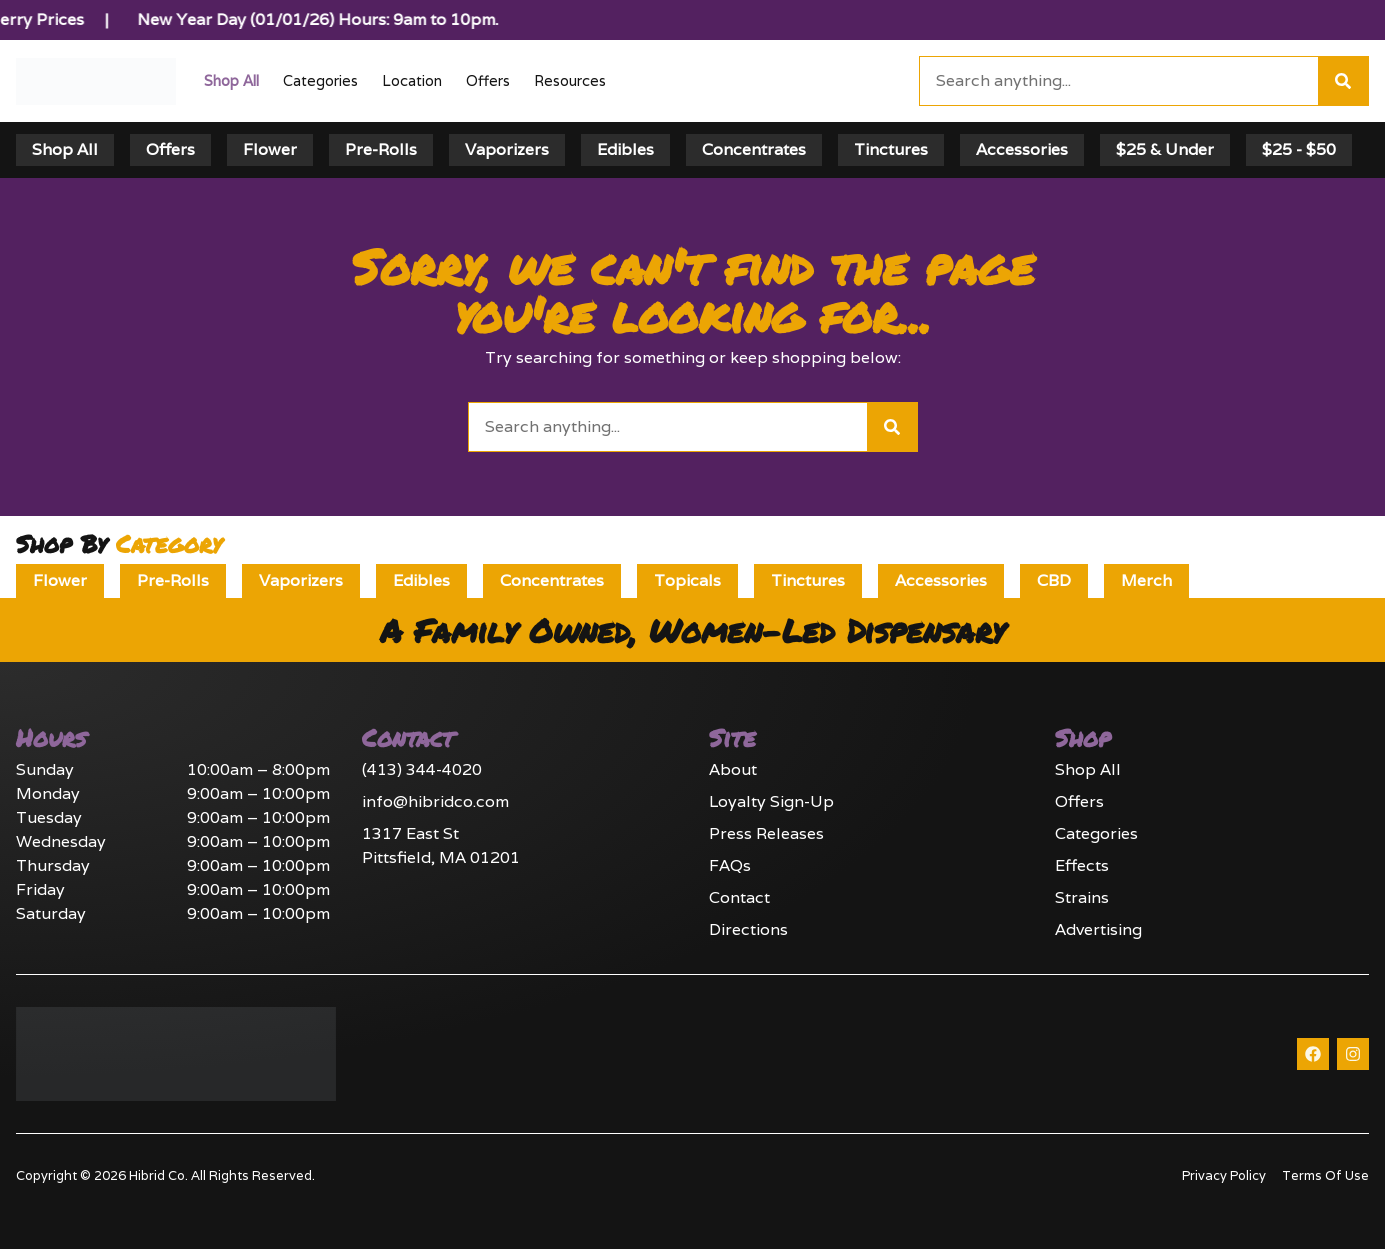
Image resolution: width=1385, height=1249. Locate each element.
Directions (748, 929)
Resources (570, 80)
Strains (1082, 897)
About (733, 769)
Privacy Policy (1224, 1175)
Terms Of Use (1325, 1175)
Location (412, 80)
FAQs (730, 865)
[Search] (1343, 81)
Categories (320, 80)
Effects (1082, 865)
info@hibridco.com (435, 801)
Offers (488, 80)
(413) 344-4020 (422, 769)
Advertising (1098, 929)
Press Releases (766, 833)
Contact (739, 897)
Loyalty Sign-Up (771, 801)
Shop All (231, 80)
